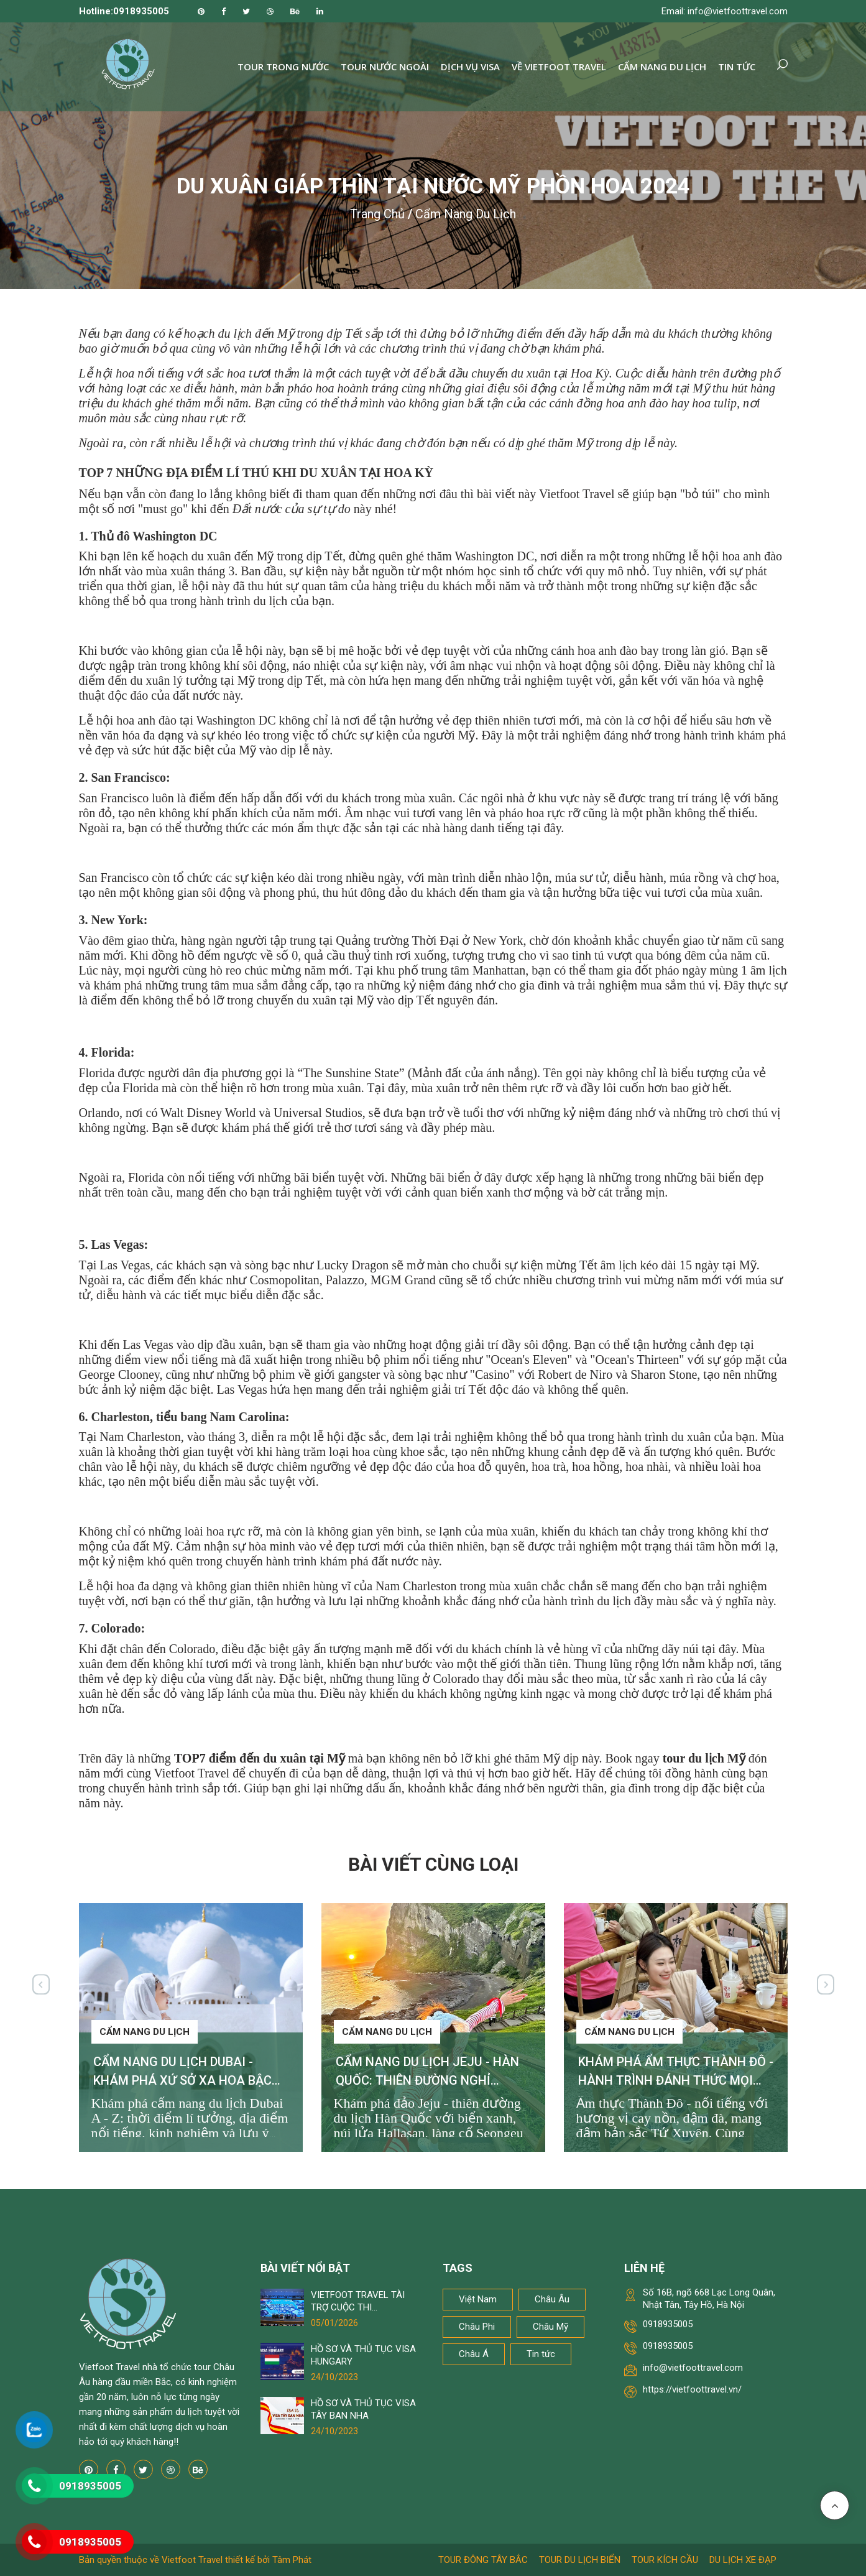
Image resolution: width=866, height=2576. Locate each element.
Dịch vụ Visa (470, 66)
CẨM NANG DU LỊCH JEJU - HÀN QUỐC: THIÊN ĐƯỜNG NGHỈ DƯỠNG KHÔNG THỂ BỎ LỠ (427, 2080)
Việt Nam (478, 2299)
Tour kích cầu (665, 2559)
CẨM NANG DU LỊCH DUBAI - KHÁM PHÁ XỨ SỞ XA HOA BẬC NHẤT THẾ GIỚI (182, 2080)
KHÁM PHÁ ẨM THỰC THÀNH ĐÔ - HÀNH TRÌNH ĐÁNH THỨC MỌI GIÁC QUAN (675, 2080)
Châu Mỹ (550, 2326)
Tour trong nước (283, 66)
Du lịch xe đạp (742, 2559)
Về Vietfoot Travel (559, 66)
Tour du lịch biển (579, 2559)
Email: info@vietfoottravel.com (724, 11)
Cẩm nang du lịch (662, 66)
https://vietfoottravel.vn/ (692, 2389)
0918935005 (668, 2324)
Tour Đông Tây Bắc (483, 2559)
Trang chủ (377, 213)
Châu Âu (552, 2299)
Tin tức (736, 66)
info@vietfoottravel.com (693, 2367)
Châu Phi (477, 2326)
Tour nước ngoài (385, 66)
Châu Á (474, 2354)
